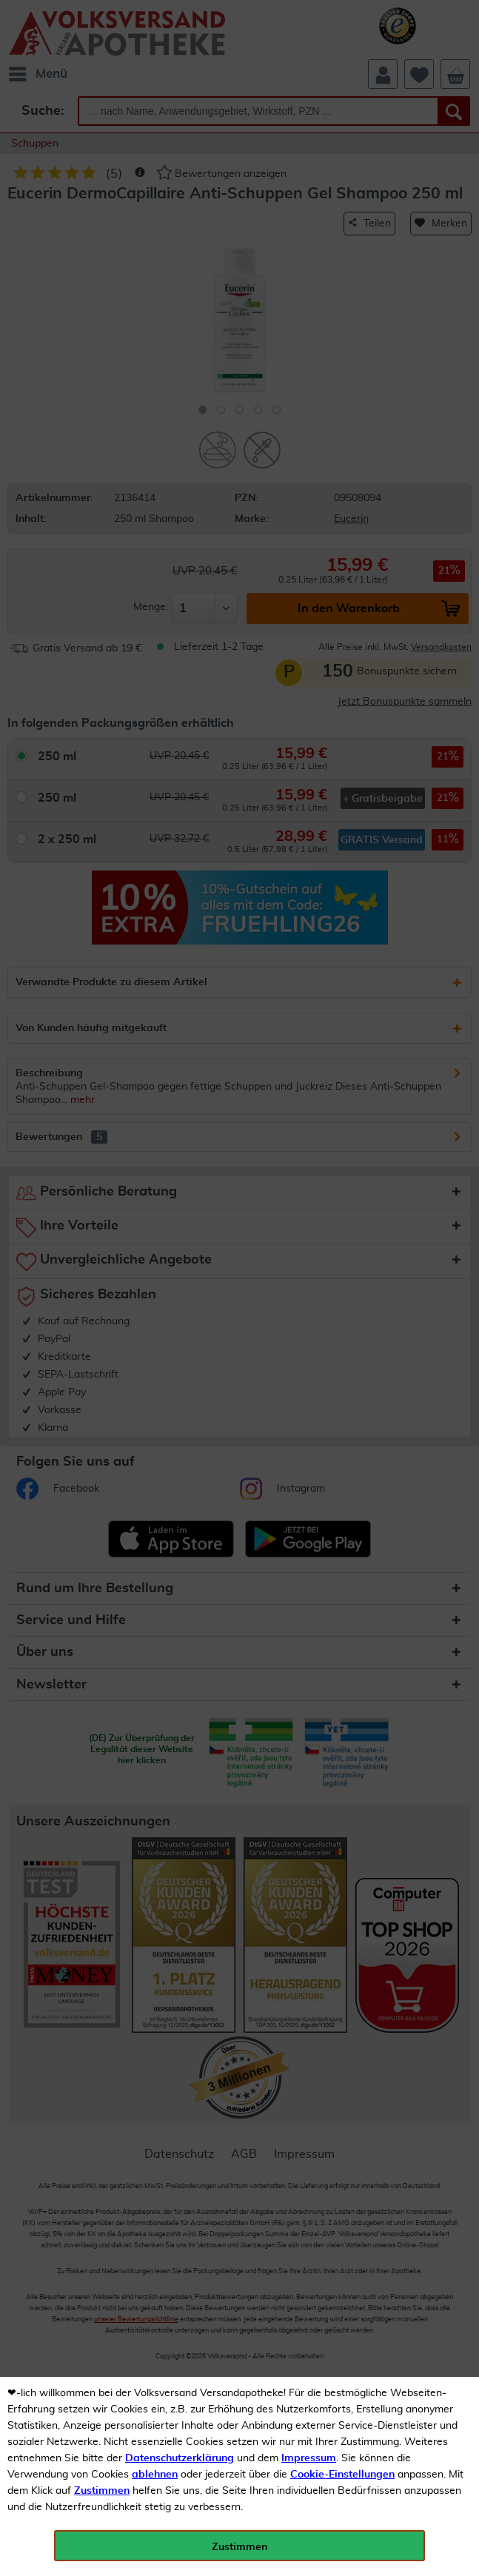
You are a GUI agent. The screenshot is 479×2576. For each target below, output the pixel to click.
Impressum (308, 2458)
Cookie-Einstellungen (342, 2474)
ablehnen (155, 2474)
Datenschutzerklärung (179, 2458)
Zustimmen (102, 2491)
